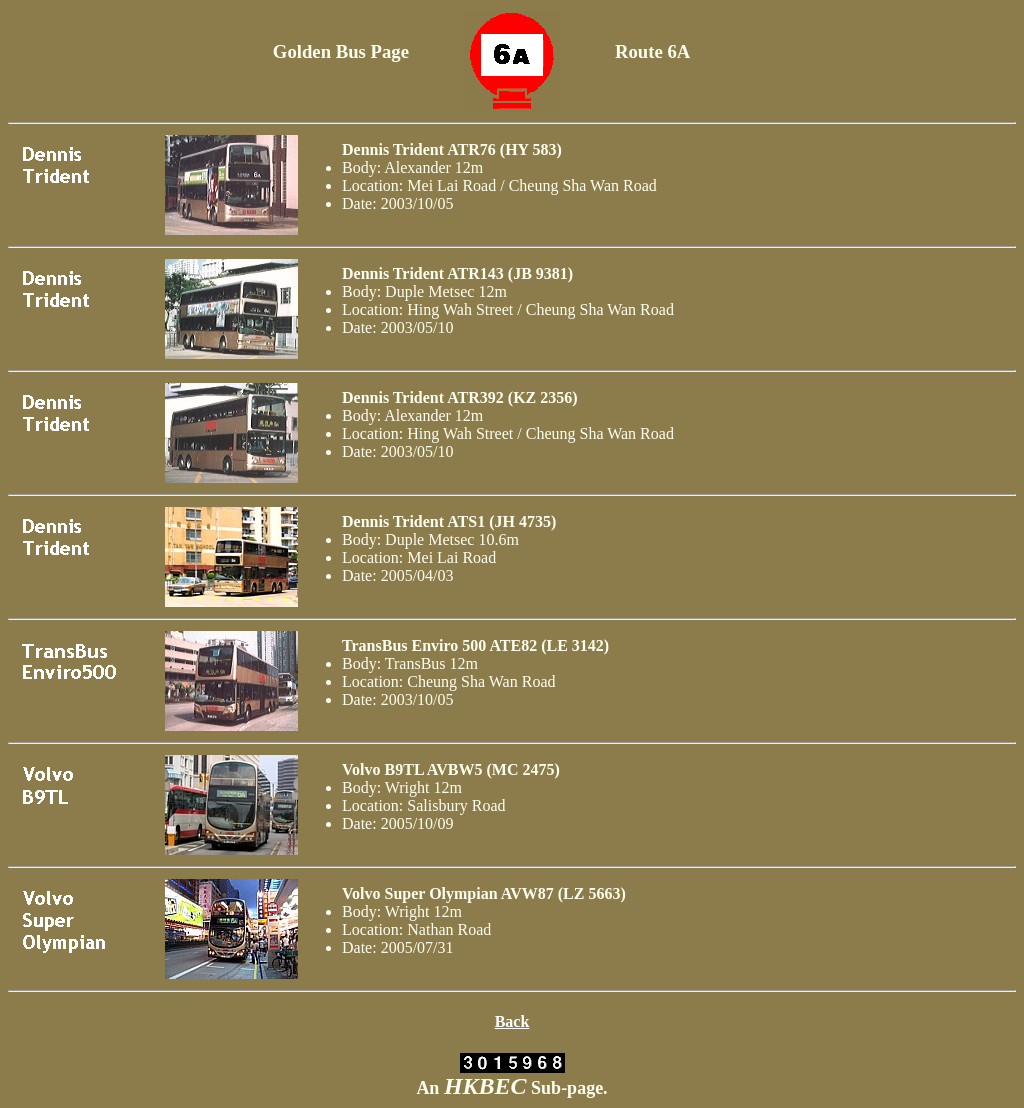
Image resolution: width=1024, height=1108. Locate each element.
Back (512, 1021)
